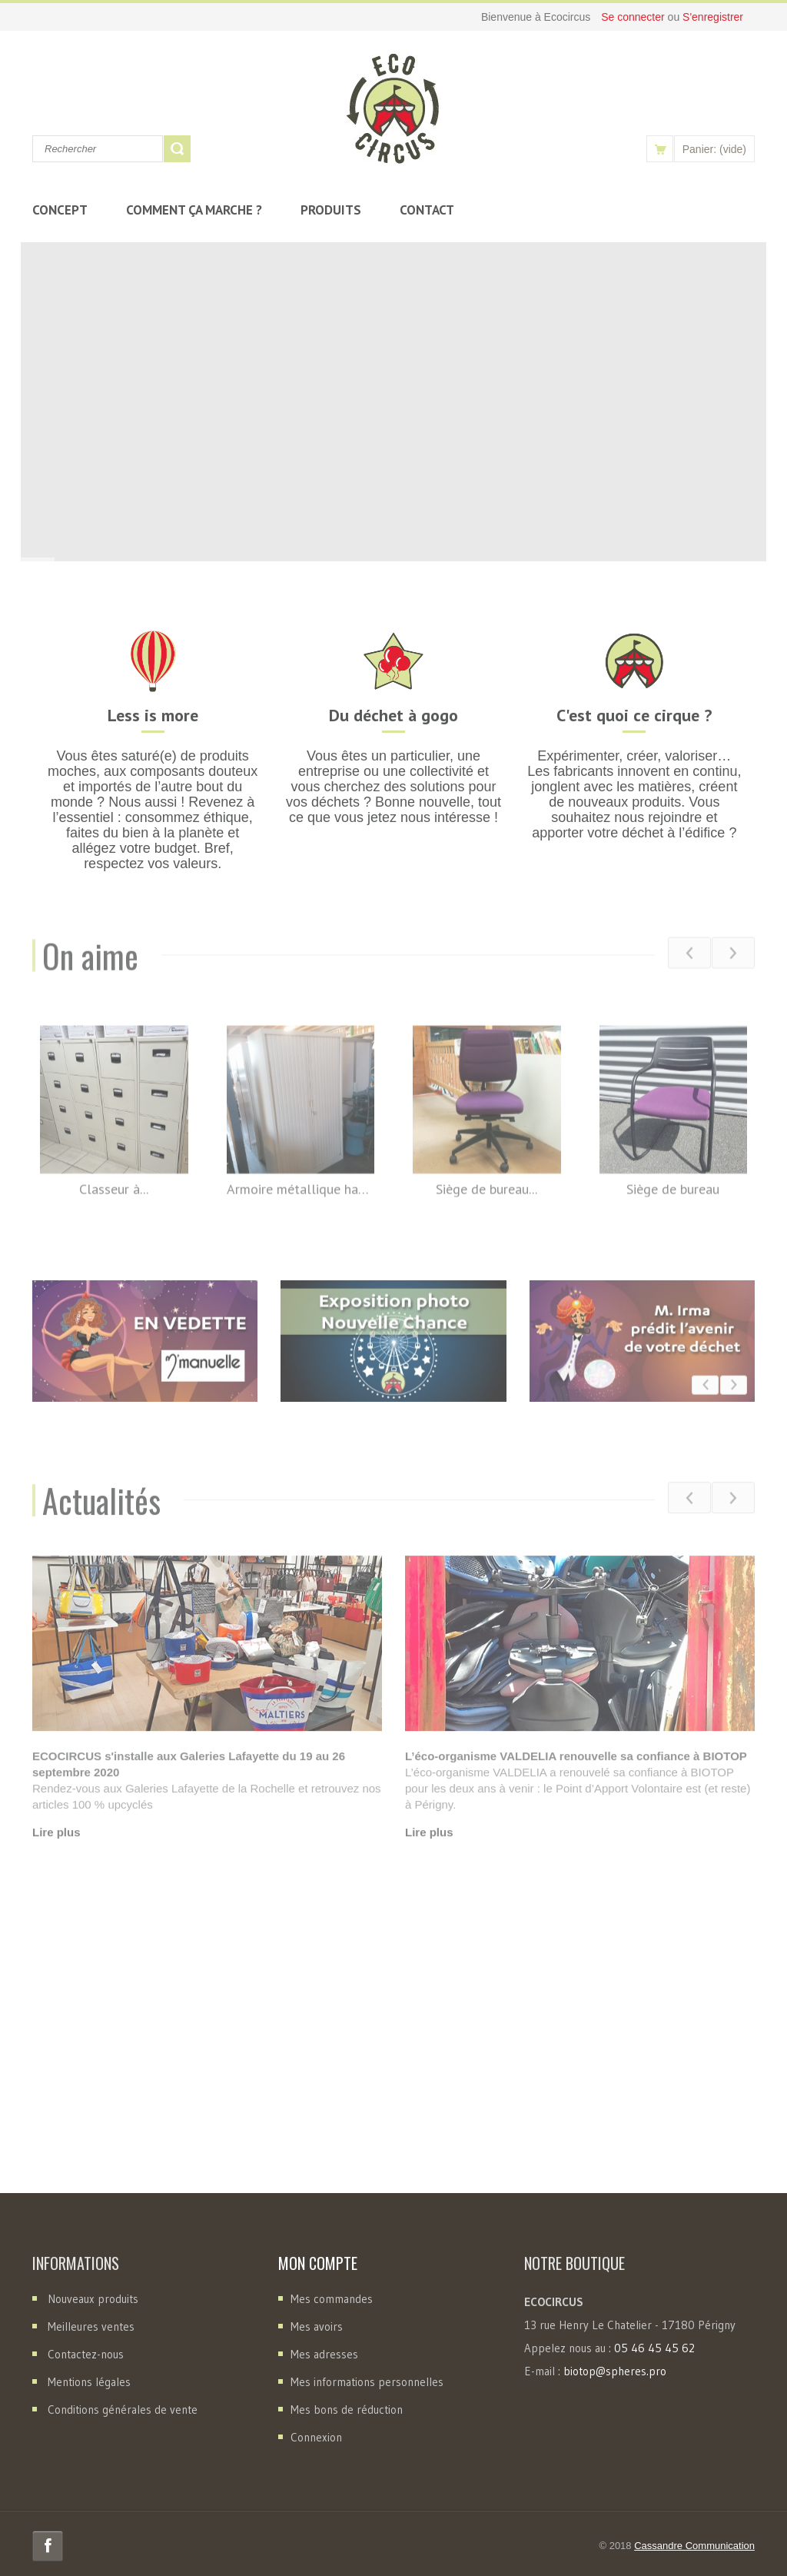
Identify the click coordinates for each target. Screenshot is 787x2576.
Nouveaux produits (93, 2298)
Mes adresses (324, 2354)
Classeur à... (113, 1201)
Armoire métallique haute (301, 1201)
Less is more (153, 715)
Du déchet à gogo (393, 715)
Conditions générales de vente (123, 2409)
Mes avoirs (317, 2326)
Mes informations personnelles (367, 2382)
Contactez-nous (86, 2354)
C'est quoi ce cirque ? (634, 715)
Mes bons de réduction (347, 2409)
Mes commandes (332, 2298)
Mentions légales (89, 2382)
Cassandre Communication (694, 2545)
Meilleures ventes (91, 2326)
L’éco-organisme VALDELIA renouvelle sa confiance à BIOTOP (576, 1770)
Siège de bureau (672, 1201)
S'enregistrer (712, 17)
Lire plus (56, 1846)
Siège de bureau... (486, 1201)
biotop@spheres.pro (614, 2371)
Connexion (316, 2437)
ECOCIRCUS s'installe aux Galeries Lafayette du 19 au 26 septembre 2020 (188, 1778)
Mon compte (317, 2263)
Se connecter (634, 17)
